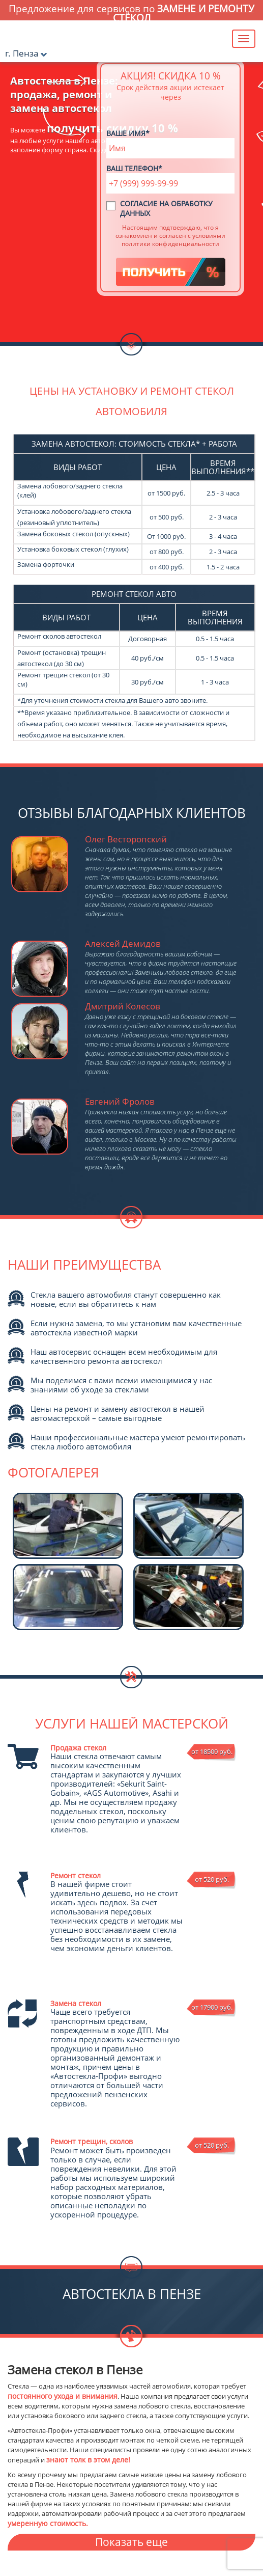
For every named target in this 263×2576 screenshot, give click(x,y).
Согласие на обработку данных (166, 208)
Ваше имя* (128, 133)
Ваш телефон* (134, 168)
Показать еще (131, 2542)
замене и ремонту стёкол (184, 13)
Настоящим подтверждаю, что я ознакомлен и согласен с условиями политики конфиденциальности (170, 235)
